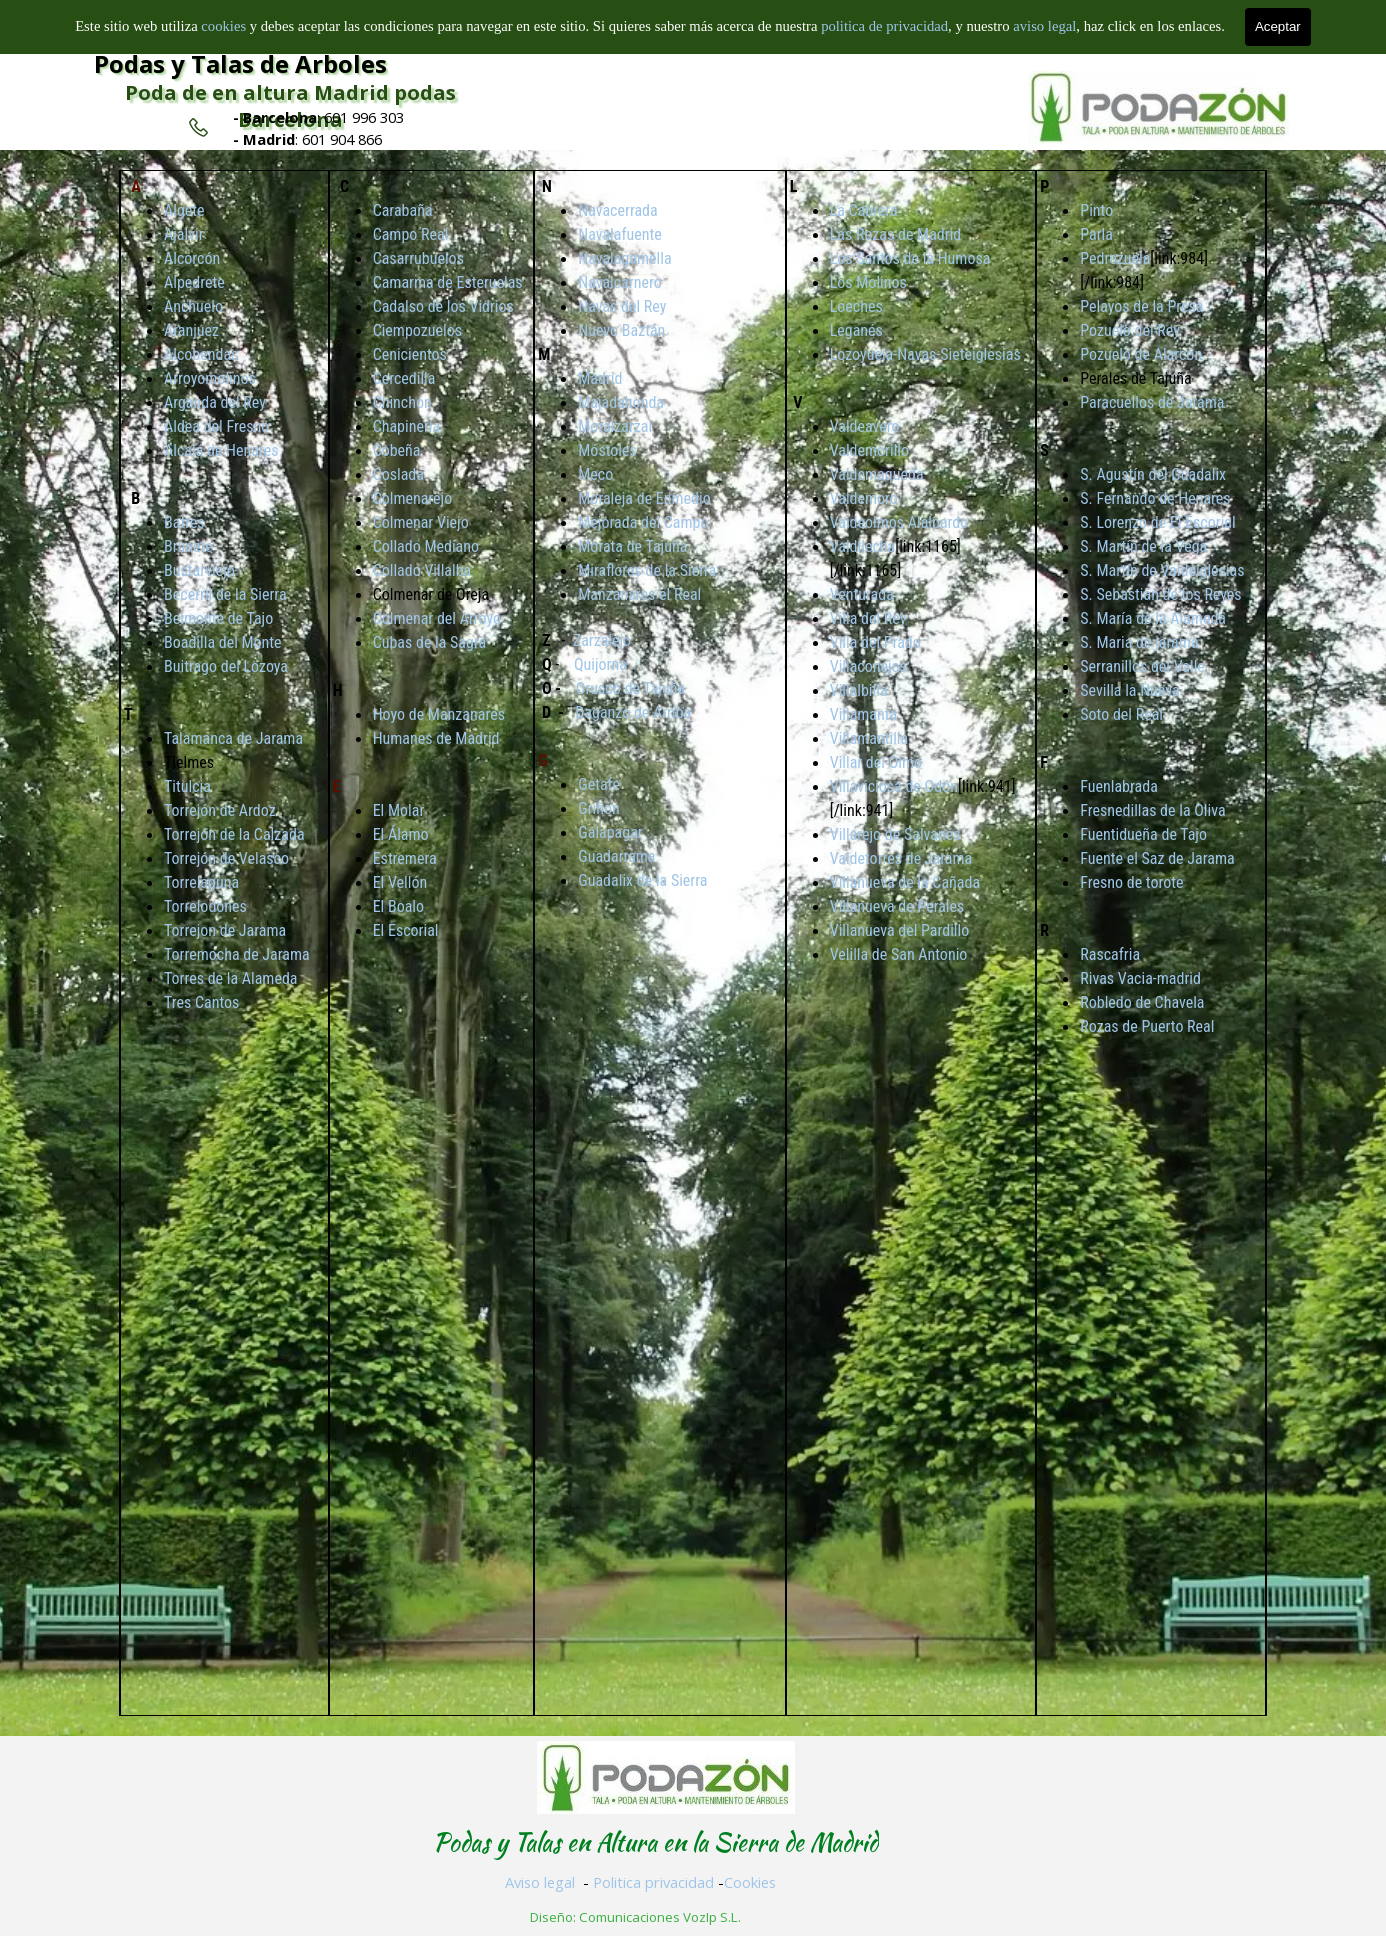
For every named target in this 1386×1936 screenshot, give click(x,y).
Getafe (599, 784)
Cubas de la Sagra (430, 642)
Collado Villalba (422, 570)
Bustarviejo (199, 570)
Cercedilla (404, 378)
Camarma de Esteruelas (448, 282)
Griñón (599, 808)
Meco (595, 474)
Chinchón (402, 402)
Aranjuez (191, 330)
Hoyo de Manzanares (439, 714)
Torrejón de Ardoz (220, 810)
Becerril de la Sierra (225, 594)
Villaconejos (868, 666)
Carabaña (403, 210)
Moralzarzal (615, 426)
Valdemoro (864, 498)
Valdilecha (863, 546)
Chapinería (407, 426)
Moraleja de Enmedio (644, 498)
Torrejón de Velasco (226, 858)
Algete (184, 210)
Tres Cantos (201, 1002)
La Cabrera (864, 210)
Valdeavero (865, 426)
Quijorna (600, 664)
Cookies (750, 1882)
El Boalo (398, 906)
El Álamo (401, 834)
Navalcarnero (619, 282)
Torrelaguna (201, 882)
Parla (1096, 234)
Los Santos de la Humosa (910, 258)
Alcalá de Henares (221, 450)
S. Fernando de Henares (1155, 498)
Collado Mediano (426, 546)
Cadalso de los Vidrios (443, 306)
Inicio (707, 24)
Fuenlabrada (1119, 786)
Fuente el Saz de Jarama (1157, 858)
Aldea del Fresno (216, 426)
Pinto (1096, 210)
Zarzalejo (602, 640)
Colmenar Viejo (421, 522)
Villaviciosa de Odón (894, 786)
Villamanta (864, 714)
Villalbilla (859, 690)
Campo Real (411, 234)
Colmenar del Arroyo (437, 618)
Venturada (862, 594)
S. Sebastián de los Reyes (1160, 594)
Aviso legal (540, 1882)
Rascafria (1110, 954)
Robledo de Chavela (1142, 1002)
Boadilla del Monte (223, 642)
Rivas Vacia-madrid (1140, 978)
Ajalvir (184, 234)
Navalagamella (624, 258)
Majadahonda (621, 402)
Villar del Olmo (876, 762)
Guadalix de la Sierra (642, 880)
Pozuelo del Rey (1130, 330)
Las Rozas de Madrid (896, 234)
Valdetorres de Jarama (901, 858)
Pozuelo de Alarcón (1141, 354)
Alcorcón (192, 258)
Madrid (600, 378)
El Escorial (406, 930)
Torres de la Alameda (230, 978)
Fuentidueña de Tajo (1143, 834)
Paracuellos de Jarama (1152, 402)
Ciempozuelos (417, 330)
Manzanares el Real (639, 594)
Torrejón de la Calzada (234, 834)
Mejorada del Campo (643, 522)
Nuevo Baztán (621, 330)
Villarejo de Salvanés (895, 834)
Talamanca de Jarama (233, 738)
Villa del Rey (868, 618)
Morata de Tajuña (632, 546)
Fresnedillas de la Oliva (1152, 810)
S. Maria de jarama (1139, 642)
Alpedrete (194, 282)
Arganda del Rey (215, 402)
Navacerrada (617, 210)
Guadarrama (616, 856)
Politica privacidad (653, 1882)
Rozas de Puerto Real (1147, 1026)
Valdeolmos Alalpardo (899, 522)
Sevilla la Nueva (1129, 690)
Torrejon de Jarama (225, 930)
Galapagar (610, 832)
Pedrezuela (1115, 258)
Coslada (398, 474)
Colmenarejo (413, 498)
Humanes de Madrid (436, 738)
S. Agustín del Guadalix (1153, 474)
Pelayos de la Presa (1141, 306)
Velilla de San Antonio (899, 954)
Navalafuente (619, 234)
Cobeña (397, 450)
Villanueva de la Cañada (905, 882)
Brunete (188, 546)
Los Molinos (868, 282)
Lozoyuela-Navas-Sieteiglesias (925, 354)
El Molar (399, 810)
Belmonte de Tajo (218, 618)
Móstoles (607, 450)
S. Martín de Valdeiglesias (1162, 570)
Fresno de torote (1131, 882)
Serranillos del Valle (1142, 666)
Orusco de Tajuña (630, 688)
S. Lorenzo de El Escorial (1157, 522)
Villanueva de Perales (897, 906)
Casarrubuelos (418, 258)
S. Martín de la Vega (1143, 546)
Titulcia (187, 786)
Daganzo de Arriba (633, 712)
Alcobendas (201, 354)
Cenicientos (410, 354)
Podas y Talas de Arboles (240, 63)
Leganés (856, 330)
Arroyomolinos (210, 378)
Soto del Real (1121, 714)
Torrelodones (205, 906)
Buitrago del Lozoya (226, 666)
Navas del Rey (622, 306)
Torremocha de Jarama (237, 954)
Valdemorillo (869, 450)
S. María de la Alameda (1153, 618)
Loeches (856, 306)
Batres (184, 522)
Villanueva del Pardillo (900, 930)
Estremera (405, 858)
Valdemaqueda (877, 474)
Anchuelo (193, 306)
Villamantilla (869, 738)
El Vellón (400, 882)
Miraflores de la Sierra (647, 570)
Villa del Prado (875, 642)
